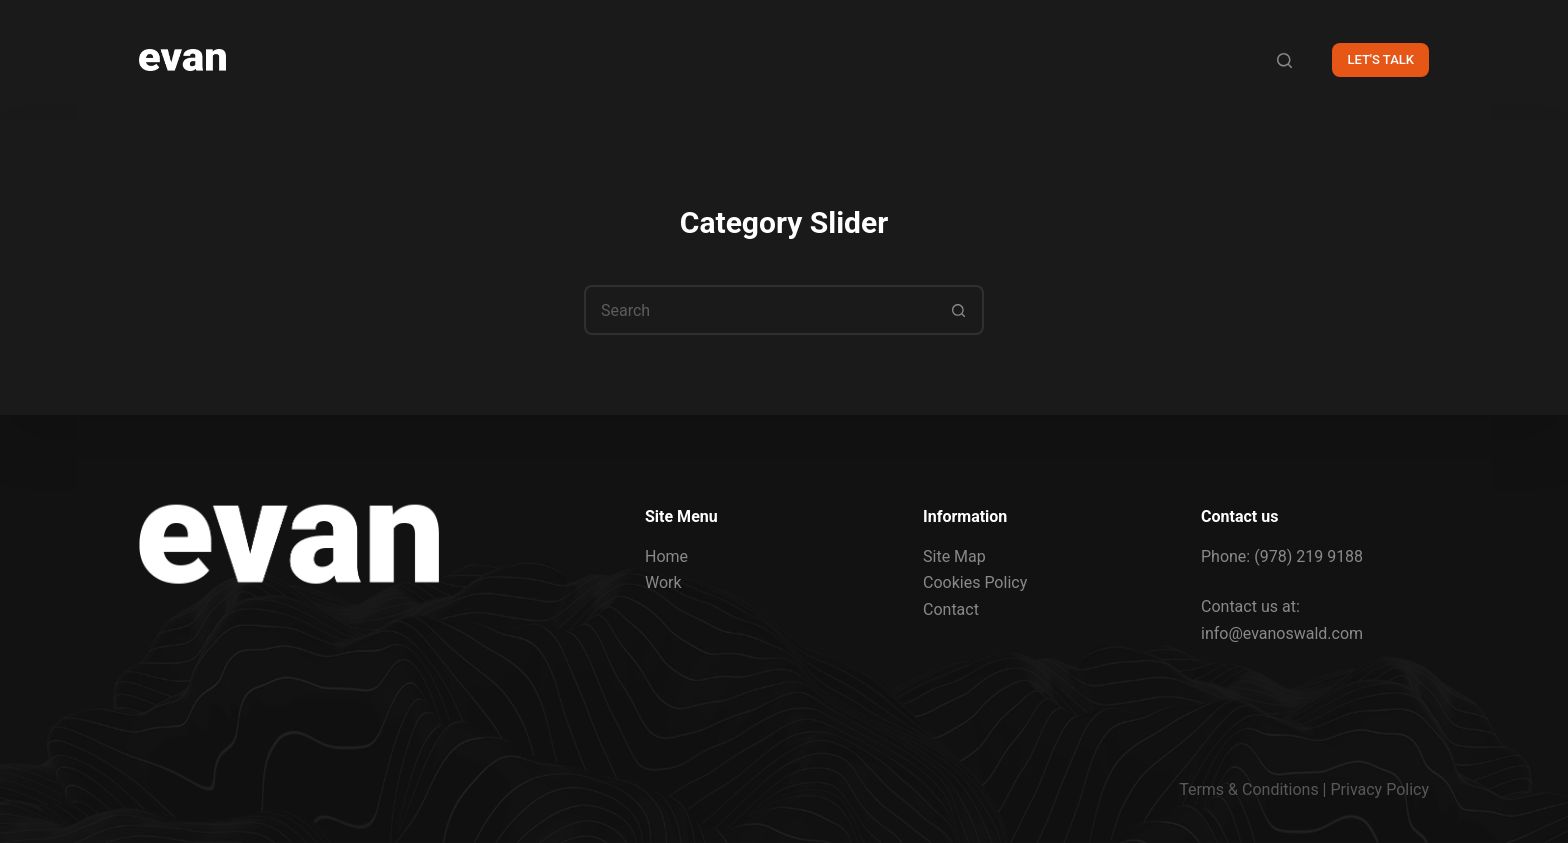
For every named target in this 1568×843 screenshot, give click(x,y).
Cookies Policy (975, 582)
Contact (951, 608)
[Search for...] (759, 310)
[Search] (1284, 60)
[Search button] (959, 310)
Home (666, 555)
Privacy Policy (1380, 789)
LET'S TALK (1380, 59)
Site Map (954, 555)
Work (663, 582)
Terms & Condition (1244, 789)
